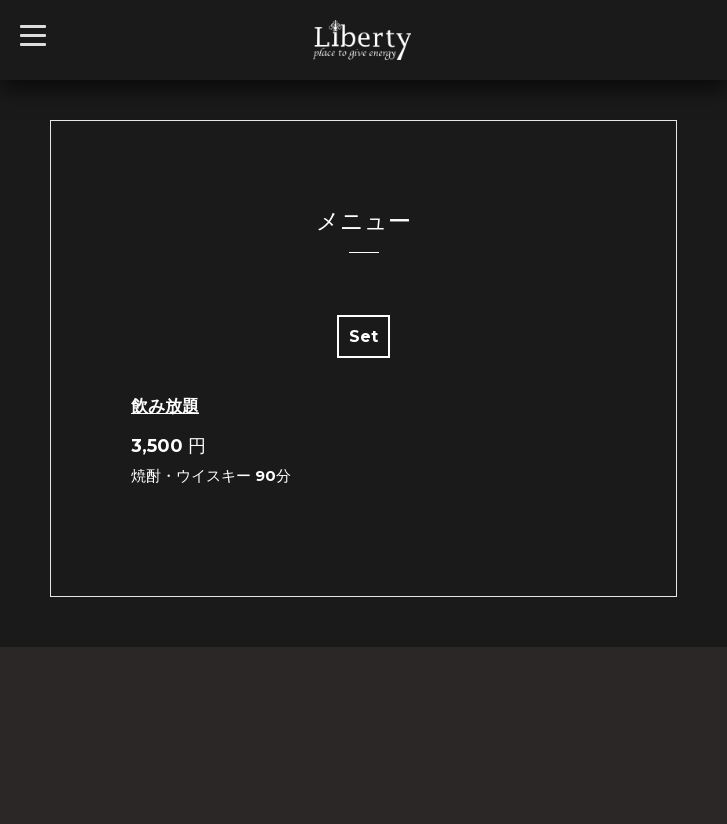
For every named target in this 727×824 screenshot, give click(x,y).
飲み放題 (165, 406)
